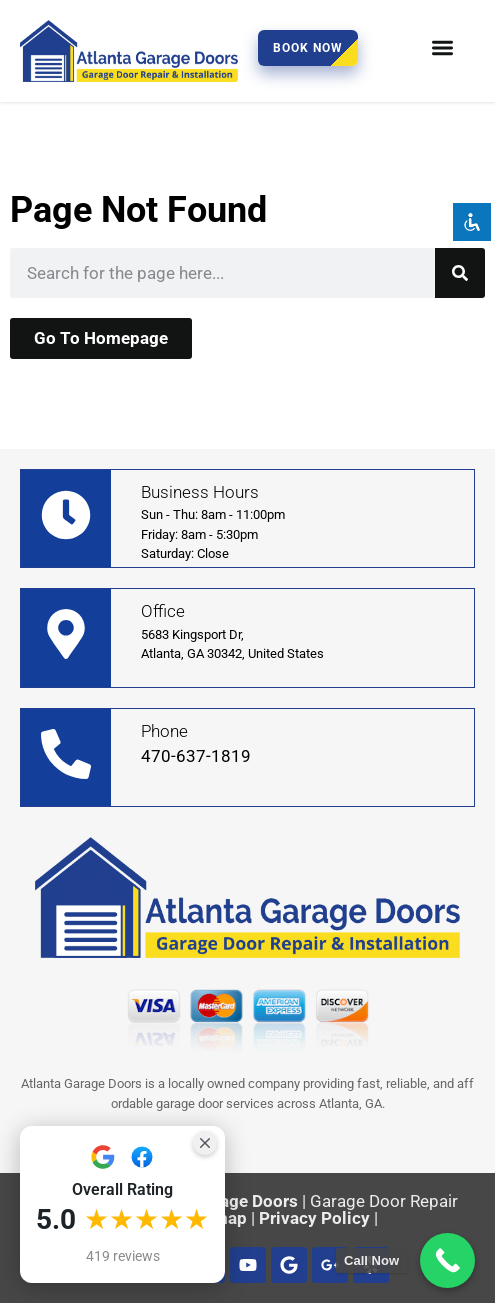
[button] (443, 47)
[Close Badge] (205, 1143)
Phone (164, 731)
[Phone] (66, 754)
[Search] (460, 273)
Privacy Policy (314, 1218)
